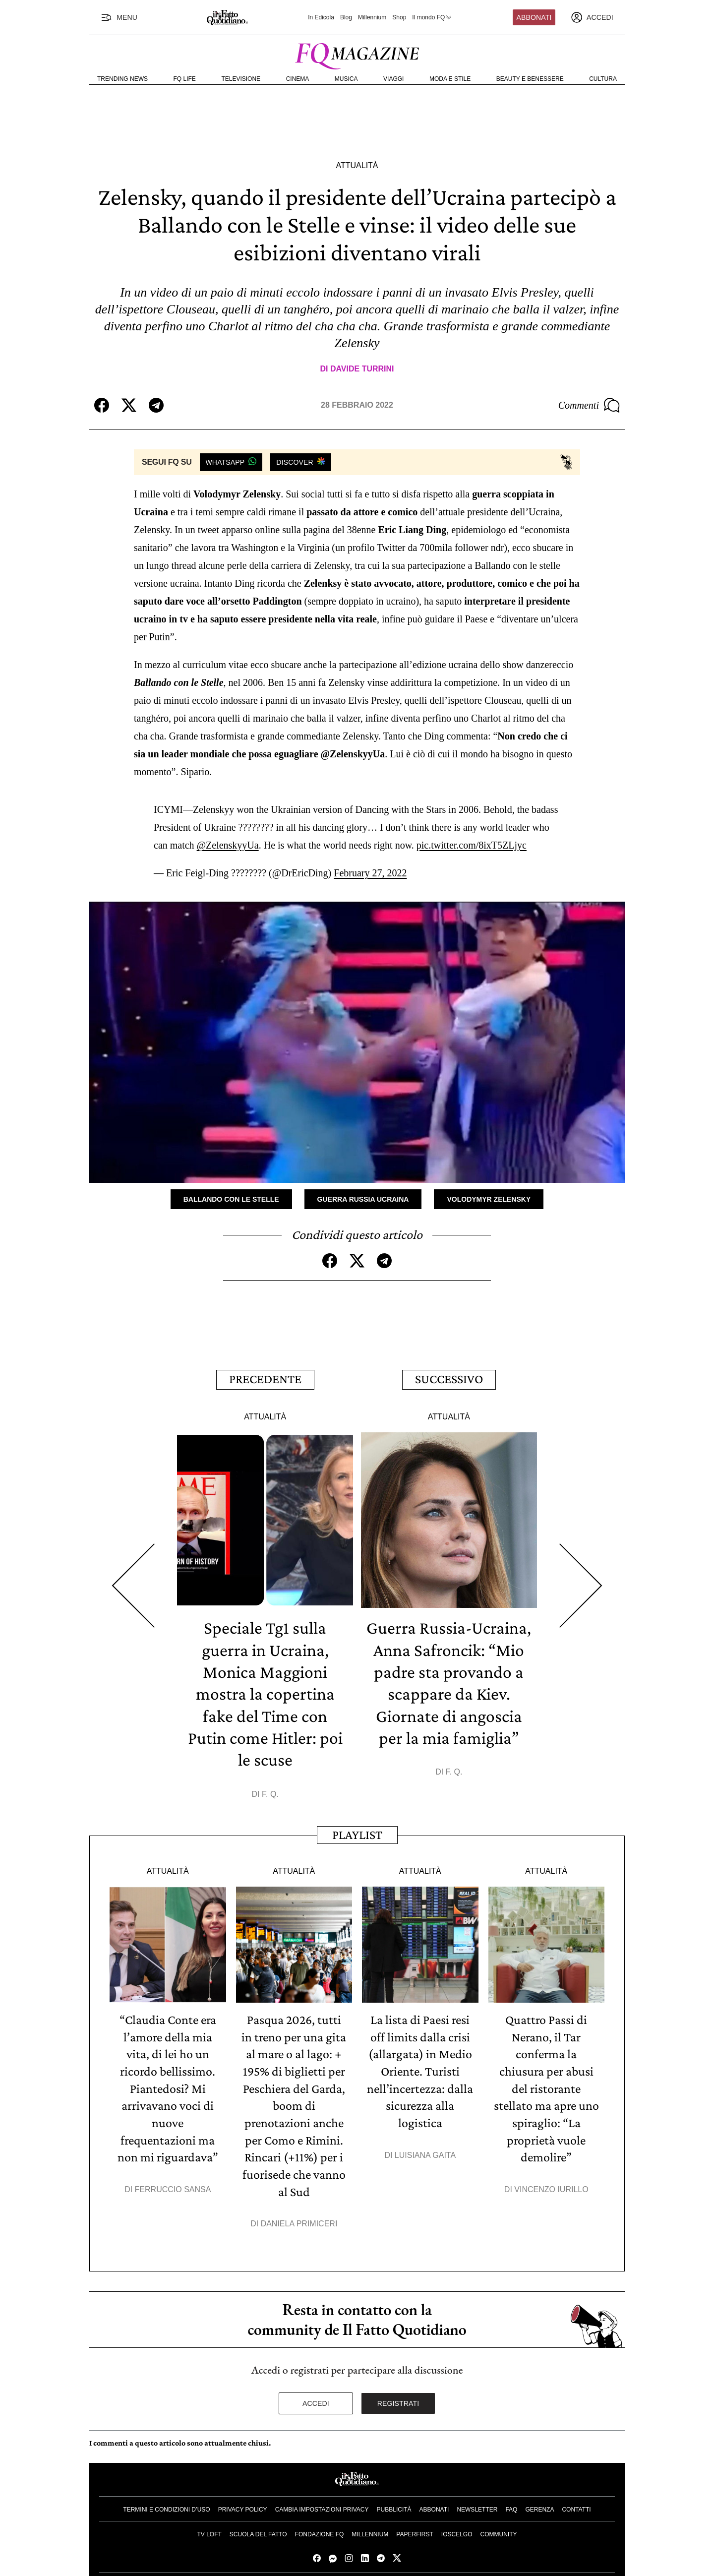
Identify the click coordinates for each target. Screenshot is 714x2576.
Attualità (357, 165)
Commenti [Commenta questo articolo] (589, 405)
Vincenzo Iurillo (551, 2183)
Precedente (265, 1378)
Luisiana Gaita (425, 2150)
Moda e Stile (450, 78)
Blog (346, 17)
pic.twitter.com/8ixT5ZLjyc (471, 845)
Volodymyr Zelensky (489, 1199)
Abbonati (534, 17)
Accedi (315, 2396)
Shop (399, 17)
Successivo (449, 1378)
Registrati (398, 2396)
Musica (346, 78)
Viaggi (393, 78)
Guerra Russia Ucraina (363, 1199)
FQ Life (185, 78)
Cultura (603, 78)
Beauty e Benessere (530, 78)
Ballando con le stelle (231, 1199)
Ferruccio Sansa (173, 2183)
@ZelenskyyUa (228, 845)
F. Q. (270, 1790)
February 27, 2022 (370, 872)
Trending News (122, 78)
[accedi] (592, 17)
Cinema (297, 78)
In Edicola (321, 17)
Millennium (372, 17)
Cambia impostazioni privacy (322, 2502)
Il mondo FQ (432, 17)
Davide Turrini (362, 369)
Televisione (240, 78)
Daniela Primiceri (299, 2217)
